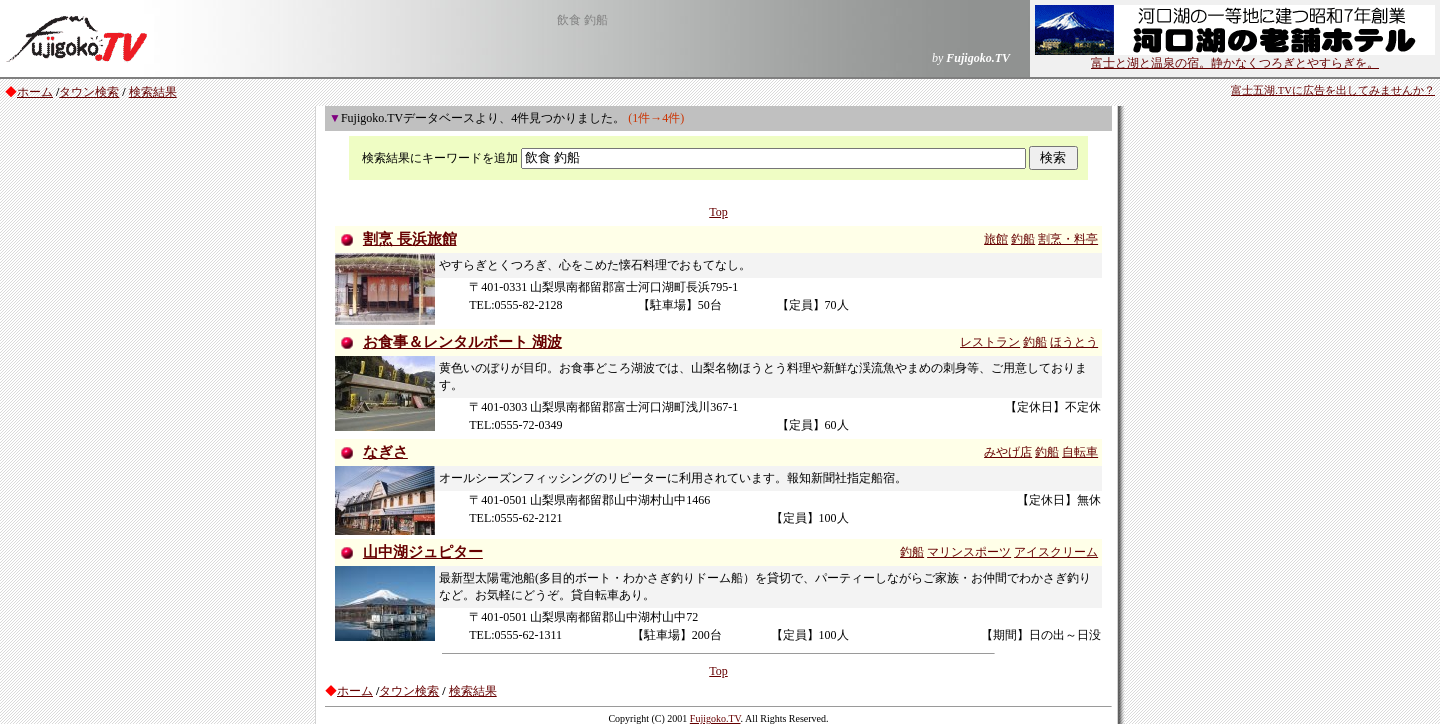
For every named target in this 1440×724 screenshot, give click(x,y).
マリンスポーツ (969, 552)
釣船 (1023, 239)
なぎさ (385, 452)
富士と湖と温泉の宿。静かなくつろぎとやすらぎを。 (1235, 57)
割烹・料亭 (1068, 239)
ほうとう (1074, 342)
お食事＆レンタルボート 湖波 (462, 342)
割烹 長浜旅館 (410, 239)
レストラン (990, 342)
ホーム (35, 92)
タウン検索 (89, 92)
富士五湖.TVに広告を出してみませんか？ (1333, 90)
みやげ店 (1008, 452)
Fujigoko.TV (715, 718)
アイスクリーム (1056, 552)
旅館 (996, 239)
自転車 (1080, 452)
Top (718, 212)
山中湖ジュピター (423, 552)
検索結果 (153, 92)
